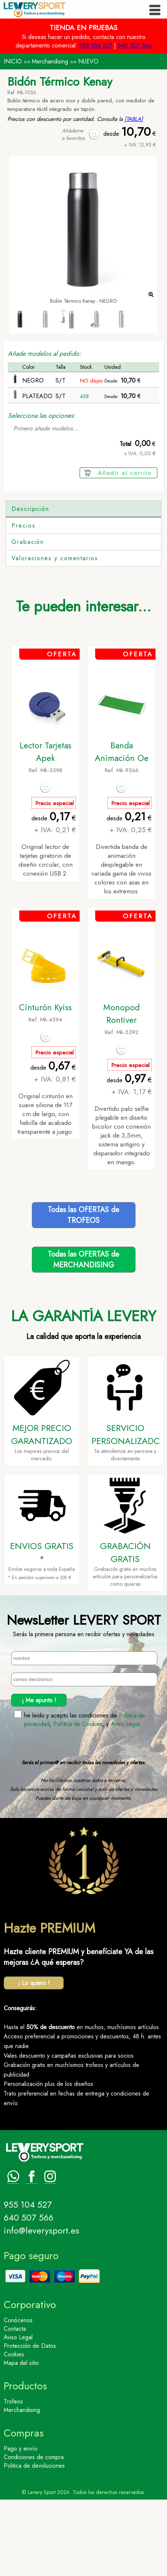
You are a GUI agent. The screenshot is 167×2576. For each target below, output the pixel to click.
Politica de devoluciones (34, 2542)
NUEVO (88, 61)
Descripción (30, 509)
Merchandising (50, 61)
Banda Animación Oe (121, 828)
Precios (23, 602)
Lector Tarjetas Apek (45, 828)
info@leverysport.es (41, 2306)
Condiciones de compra (34, 2533)
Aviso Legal (125, 1800)
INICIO (13, 61)
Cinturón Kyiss (45, 1083)
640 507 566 (135, 45)
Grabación (27, 618)
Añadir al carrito (125, 473)
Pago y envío (20, 2525)
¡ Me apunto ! (39, 1776)
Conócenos (18, 2396)
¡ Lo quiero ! (34, 2059)
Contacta (15, 2405)
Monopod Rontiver (121, 1090)
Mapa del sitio (21, 2439)
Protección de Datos (30, 2422)
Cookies (14, 2430)
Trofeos (13, 2478)
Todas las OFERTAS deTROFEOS (83, 1291)
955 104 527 (95, 45)
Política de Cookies (78, 1800)
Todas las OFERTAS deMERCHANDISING (83, 1336)
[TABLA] (133, 119)
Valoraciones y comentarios (54, 634)
